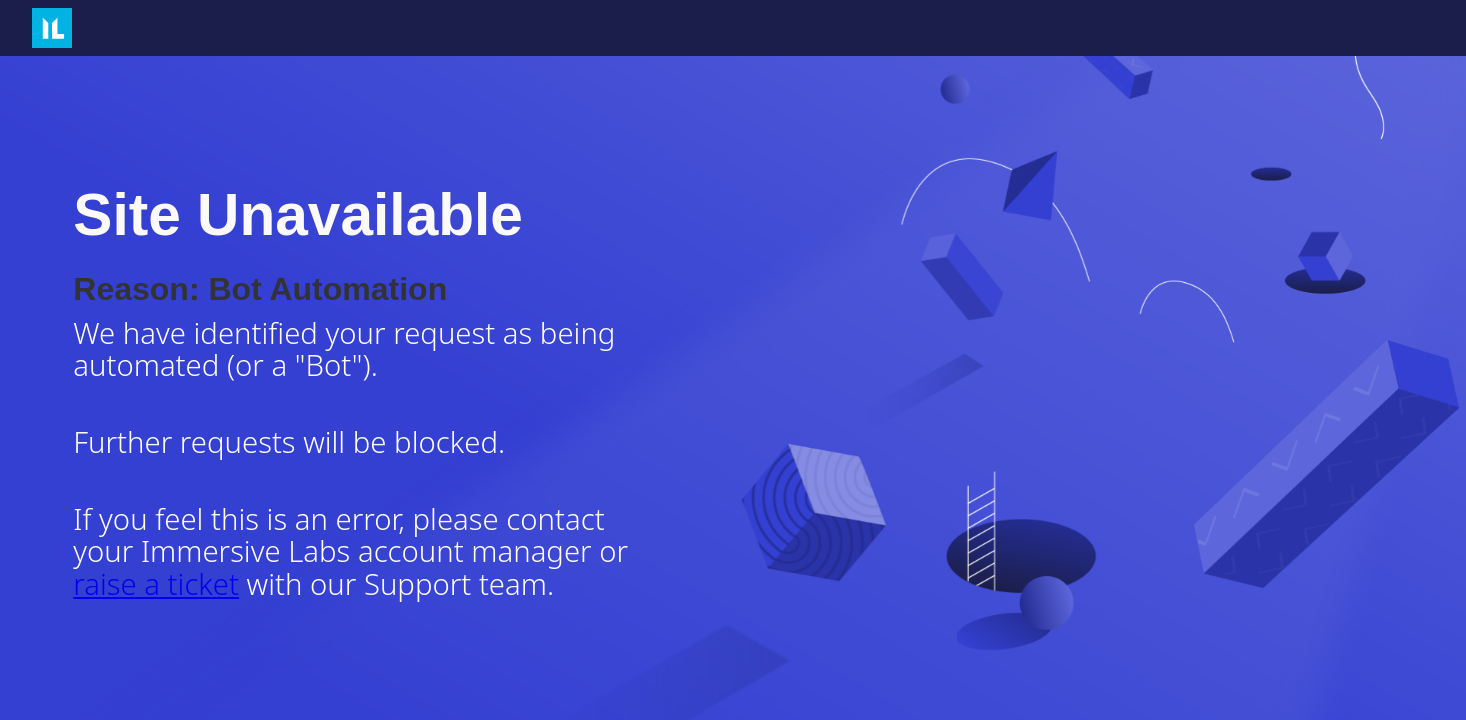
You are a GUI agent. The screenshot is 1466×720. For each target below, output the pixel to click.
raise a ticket (156, 584)
